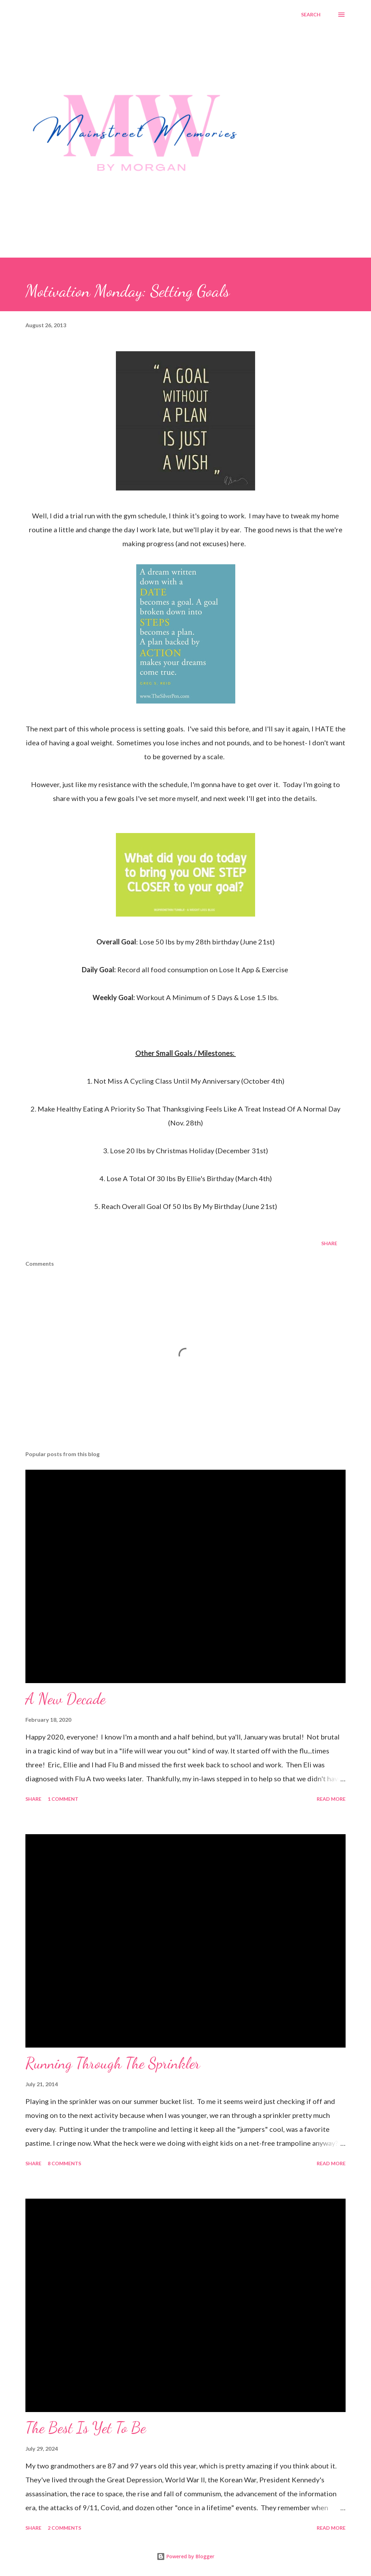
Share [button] (329, 1243)
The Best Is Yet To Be (85, 2428)
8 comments (64, 2163)
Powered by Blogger (185, 2556)
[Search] (311, 14)
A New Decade (65, 1699)
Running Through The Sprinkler (112, 2063)
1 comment (63, 1799)
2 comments (64, 2528)
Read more (331, 1799)
